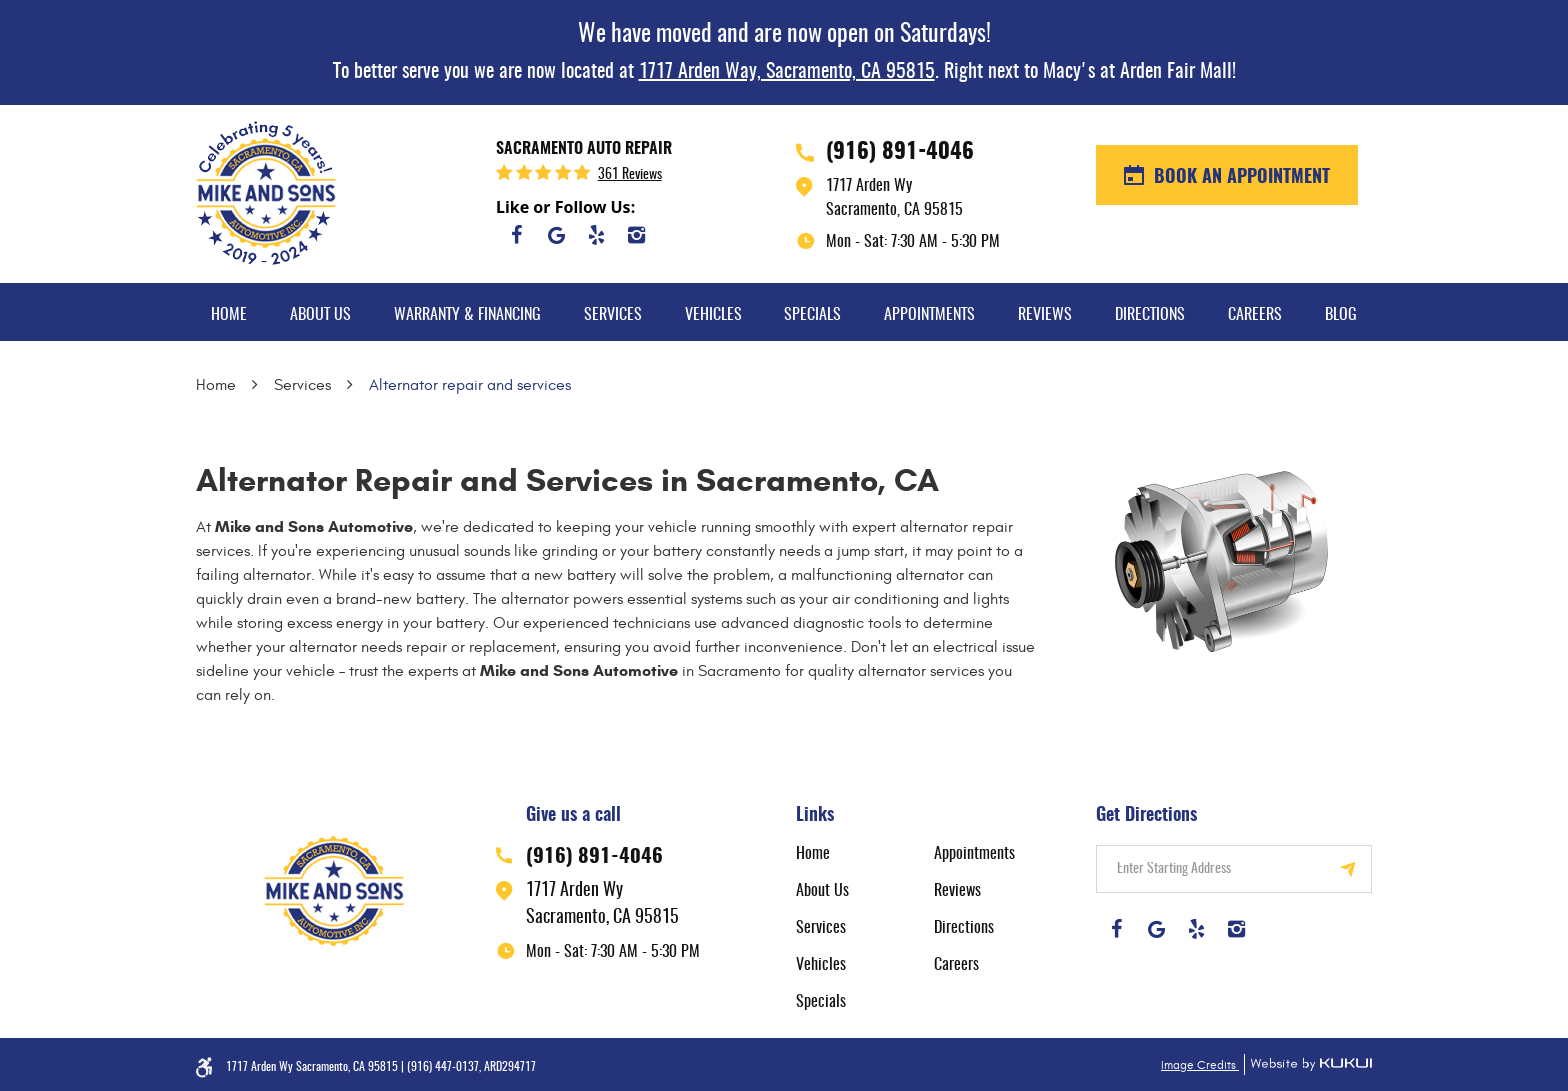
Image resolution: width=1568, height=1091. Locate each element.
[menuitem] (229, 312)
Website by (1308, 1064)
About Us (320, 315)
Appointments (929, 315)
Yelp (596, 235)
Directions (1150, 315)
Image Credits (1200, 1065)
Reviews (1045, 315)
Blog (1341, 315)
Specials (812, 315)
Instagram (636, 235)
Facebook (516, 235)
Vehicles (713, 315)
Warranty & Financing (467, 315)
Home (229, 315)
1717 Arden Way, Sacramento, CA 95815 (787, 72)
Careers (1255, 315)
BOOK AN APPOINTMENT (1239, 178)
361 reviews (630, 175)
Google (556, 235)
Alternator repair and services (470, 385)
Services (613, 315)
